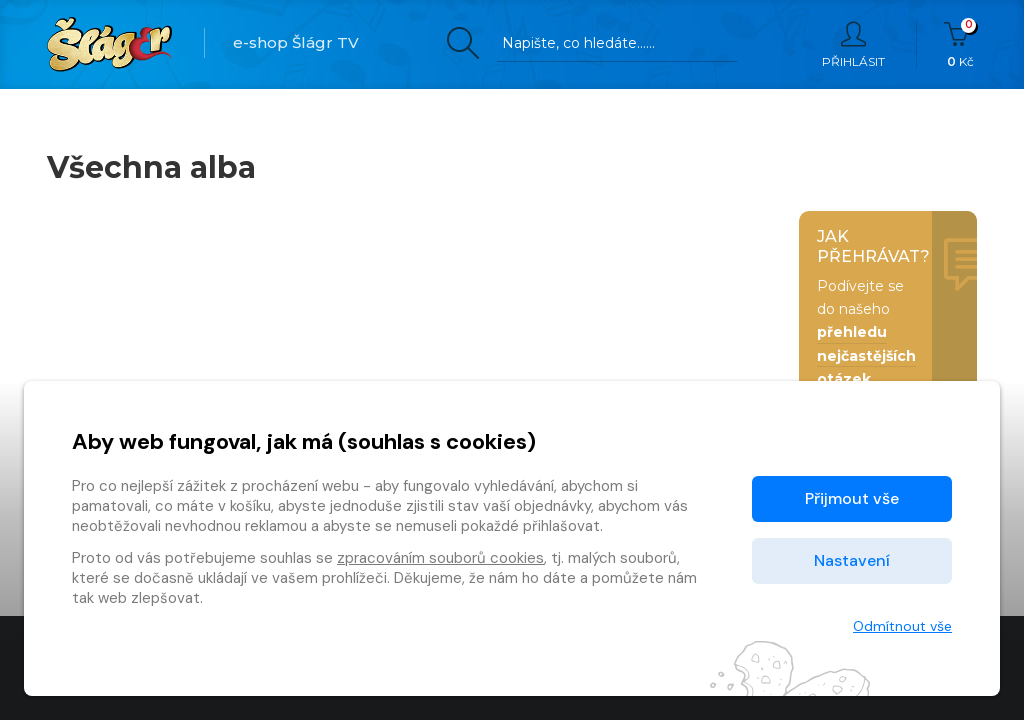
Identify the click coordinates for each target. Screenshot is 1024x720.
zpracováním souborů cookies (440, 558)
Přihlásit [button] (853, 45)
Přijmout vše (852, 498)
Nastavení (852, 560)
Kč (960, 45)
